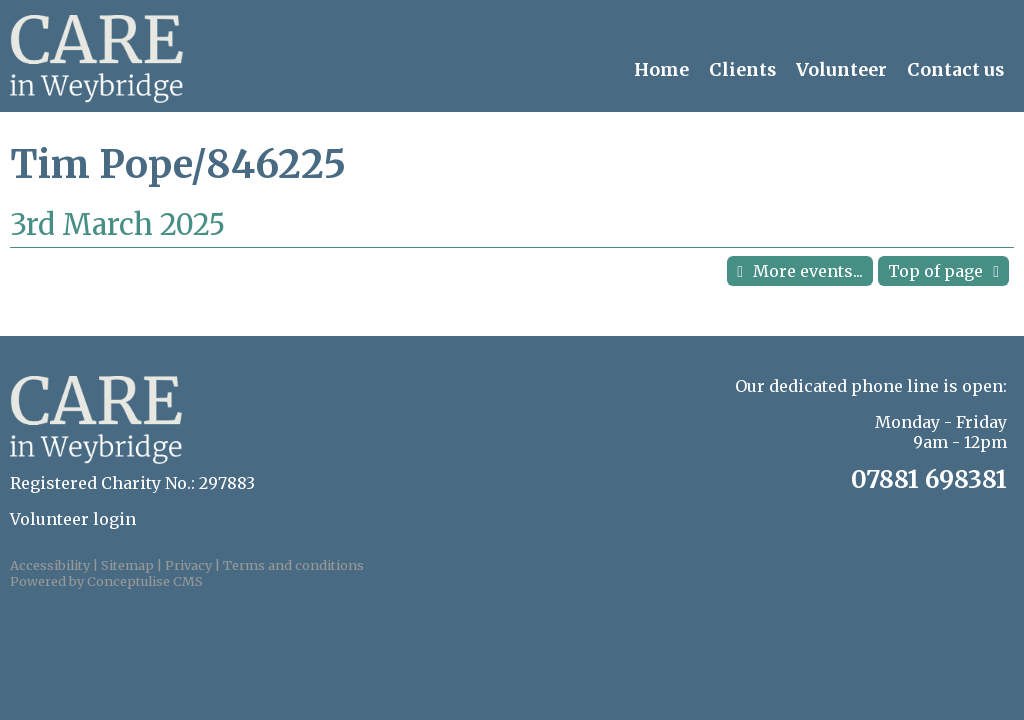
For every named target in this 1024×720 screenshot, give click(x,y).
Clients (742, 70)
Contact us (955, 70)
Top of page (935, 271)
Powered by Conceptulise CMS (106, 581)
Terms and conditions (293, 565)
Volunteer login (73, 519)
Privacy (188, 565)
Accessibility (50, 565)
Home (661, 70)
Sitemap (127, 565)
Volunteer (841, 70)
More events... (808, 271)
